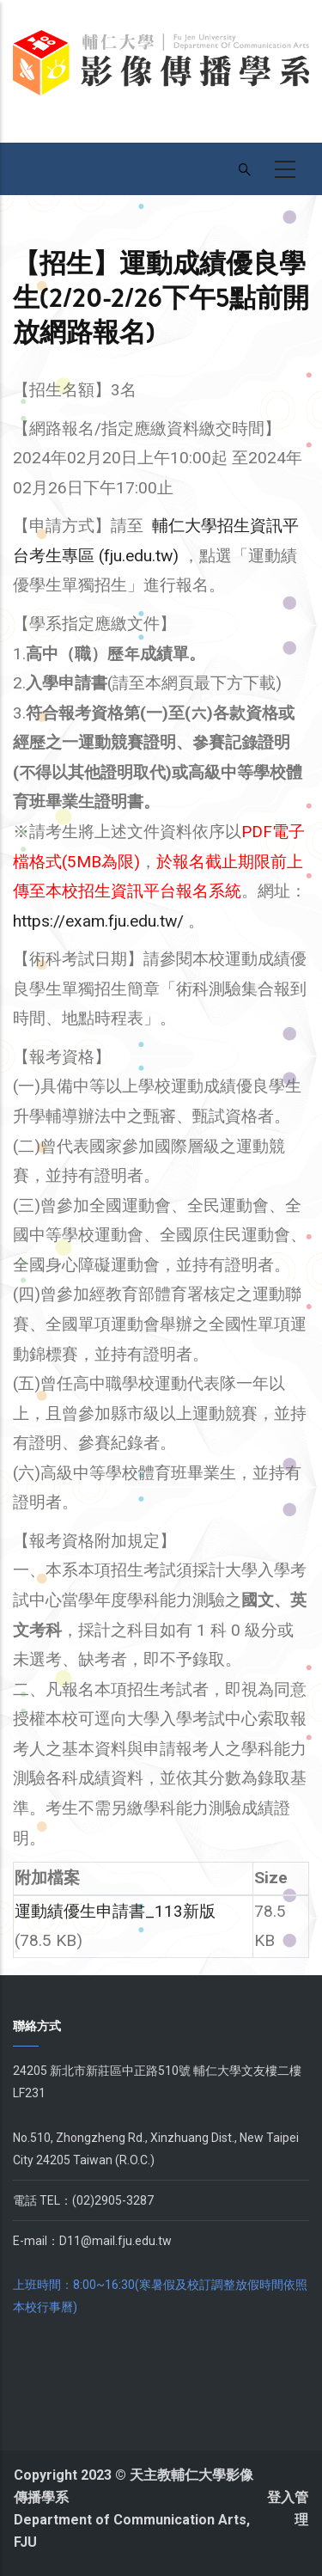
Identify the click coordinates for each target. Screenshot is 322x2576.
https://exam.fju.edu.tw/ (98, 921)
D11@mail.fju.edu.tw (115, 2241)
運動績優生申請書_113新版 (115, 1911)
